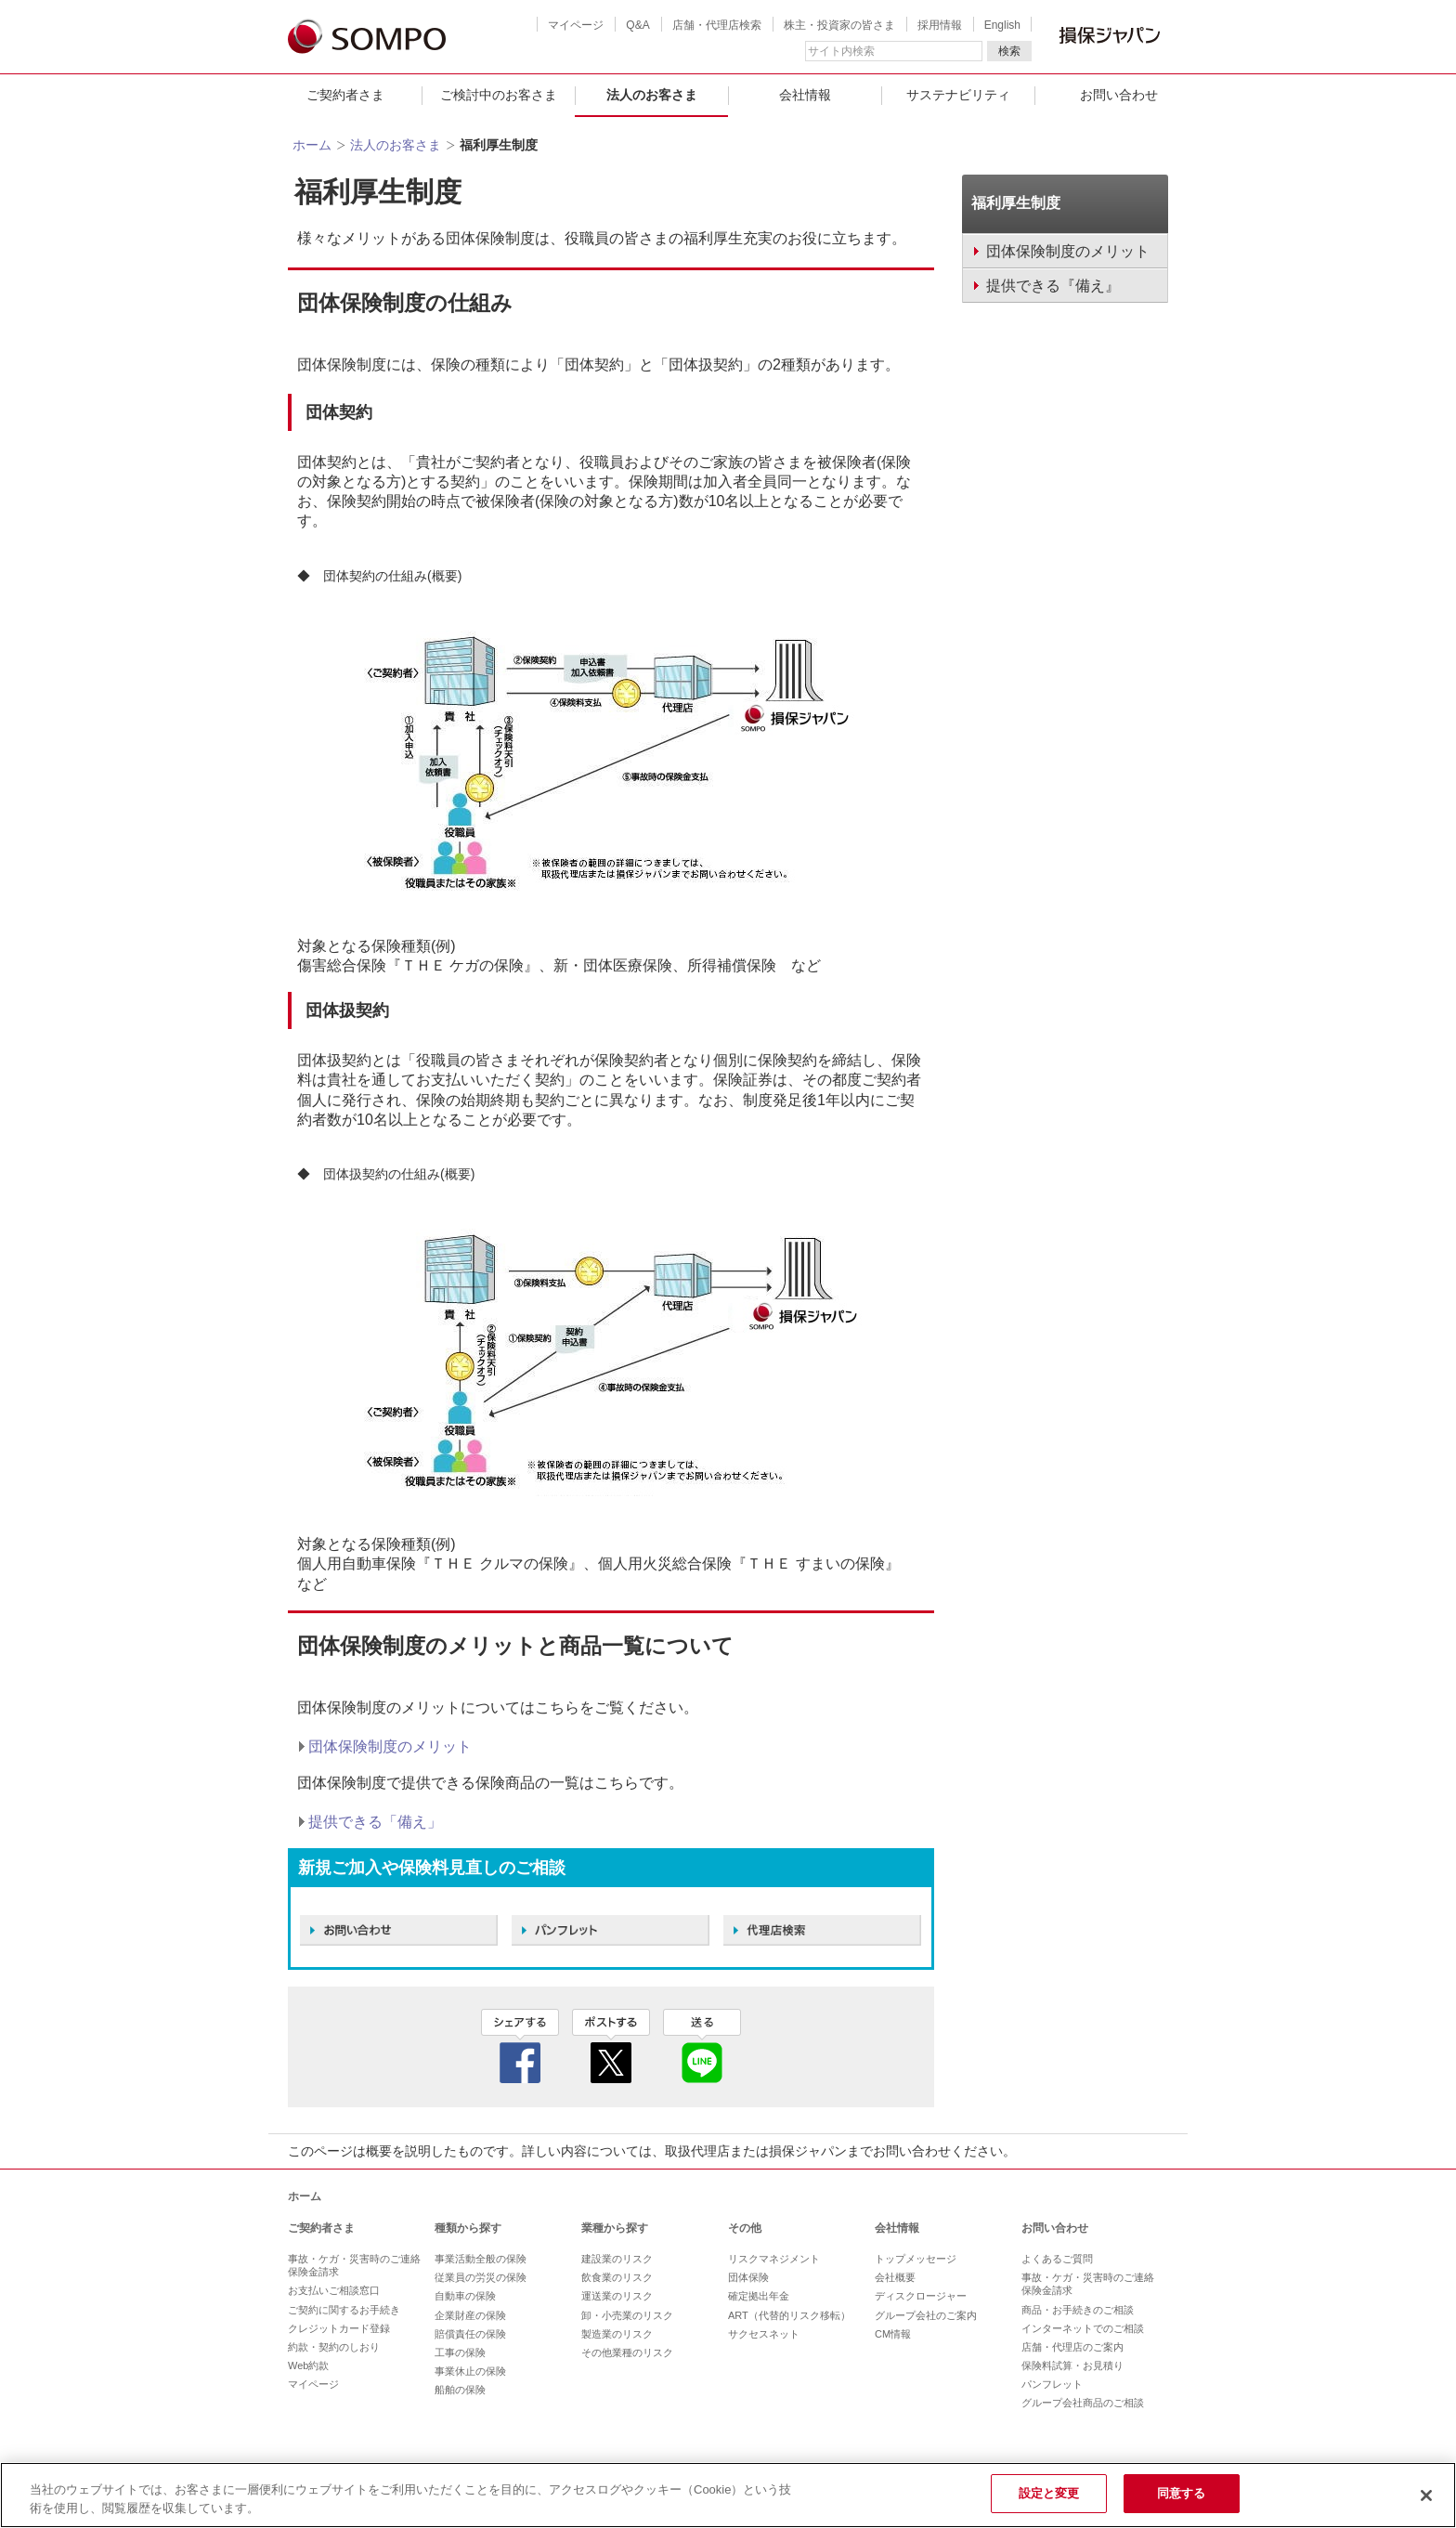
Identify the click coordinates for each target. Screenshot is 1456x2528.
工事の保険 (460, 2352)
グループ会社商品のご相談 (1082, 2402)
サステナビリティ (958, 94)
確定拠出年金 (758, 2295)
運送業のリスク (617, 2295)
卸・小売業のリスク (627, 2315)
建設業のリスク (617, 2258)
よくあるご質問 (1057, 2258)
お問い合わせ (1119, 94)
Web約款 (308, 2365)
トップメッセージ (915, 2258)
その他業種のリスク (627, 2352)
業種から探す (614, 2228)
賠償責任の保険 (470, 2333)
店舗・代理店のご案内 (1072, 2346)
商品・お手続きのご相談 (1077, 2309)
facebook (520, 2046)
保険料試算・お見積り (1072, 2365)
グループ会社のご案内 (926, 2315)
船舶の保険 (460, 2389)
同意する (1181, 2493)
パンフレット (1052, 2384)
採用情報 (939, 25)
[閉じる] (1426, 2495)
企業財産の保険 (470, 2315)
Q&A (637, 25)
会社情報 (805, 94)
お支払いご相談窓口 (334, 2290)
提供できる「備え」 (375, 1822)
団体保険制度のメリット (390, 1746)
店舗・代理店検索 (716, 25)
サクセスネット (764, 2333)
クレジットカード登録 (339, 2328)
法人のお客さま (651, 94)
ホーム (312, 144)
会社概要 (895, 2277)
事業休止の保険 (470, 2371)
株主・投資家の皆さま (839, 25)
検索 (1009, 51)
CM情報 (893, 2333)
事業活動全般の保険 (480, 2258)
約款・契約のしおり (334, 2346)
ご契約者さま (345, 94)
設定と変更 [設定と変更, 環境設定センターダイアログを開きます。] (1049, 2493)
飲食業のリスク (617, 2277)
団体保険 (748, 2277)
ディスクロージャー (921, 2295)
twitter (611, 2046)
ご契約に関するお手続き (344, 2309)
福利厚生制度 (1015, 203)
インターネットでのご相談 (1082, 2328)
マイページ (576, 25)
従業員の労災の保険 (480, 2277)
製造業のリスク (617, 2333)
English (1002, 25)
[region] (728, 2495)
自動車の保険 (465, 2295)
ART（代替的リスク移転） (789, 2315)
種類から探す (468, 2228)
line (702, 2046)
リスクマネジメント (774, 2258)
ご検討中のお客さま (498, 94)
